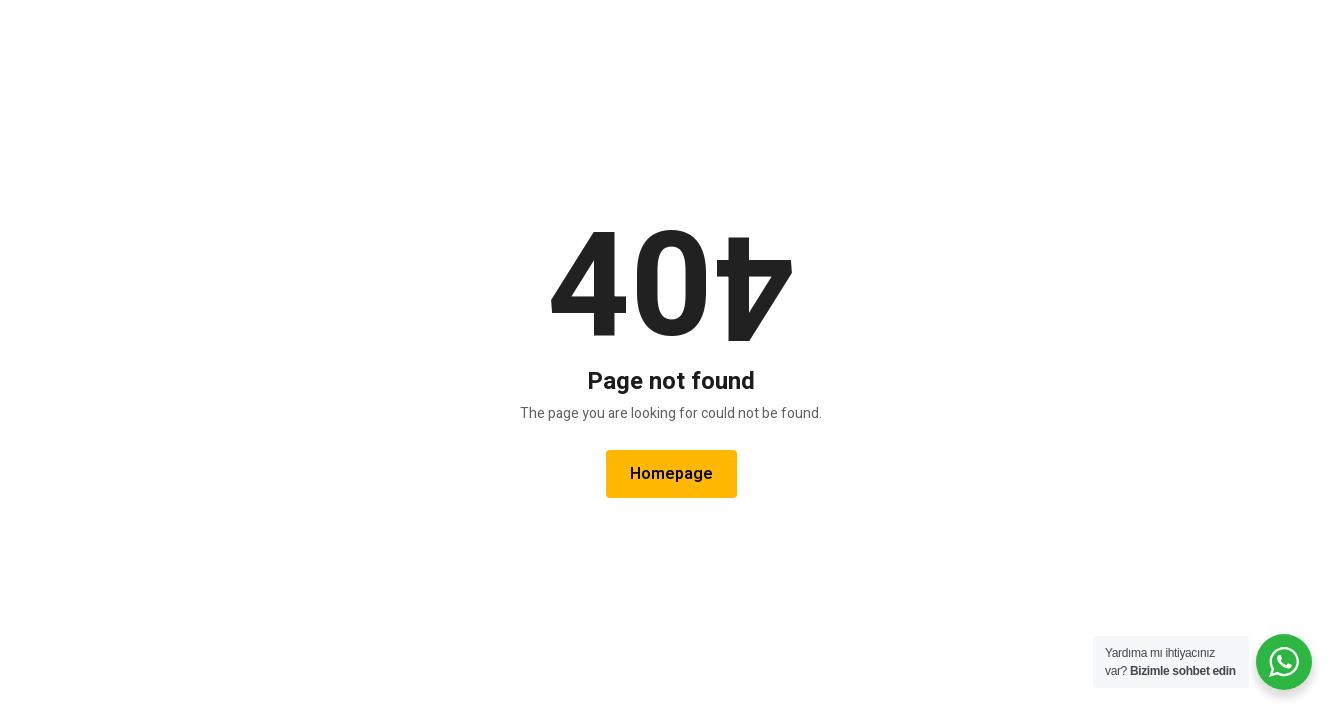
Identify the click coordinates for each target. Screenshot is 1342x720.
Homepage (671, 474)
